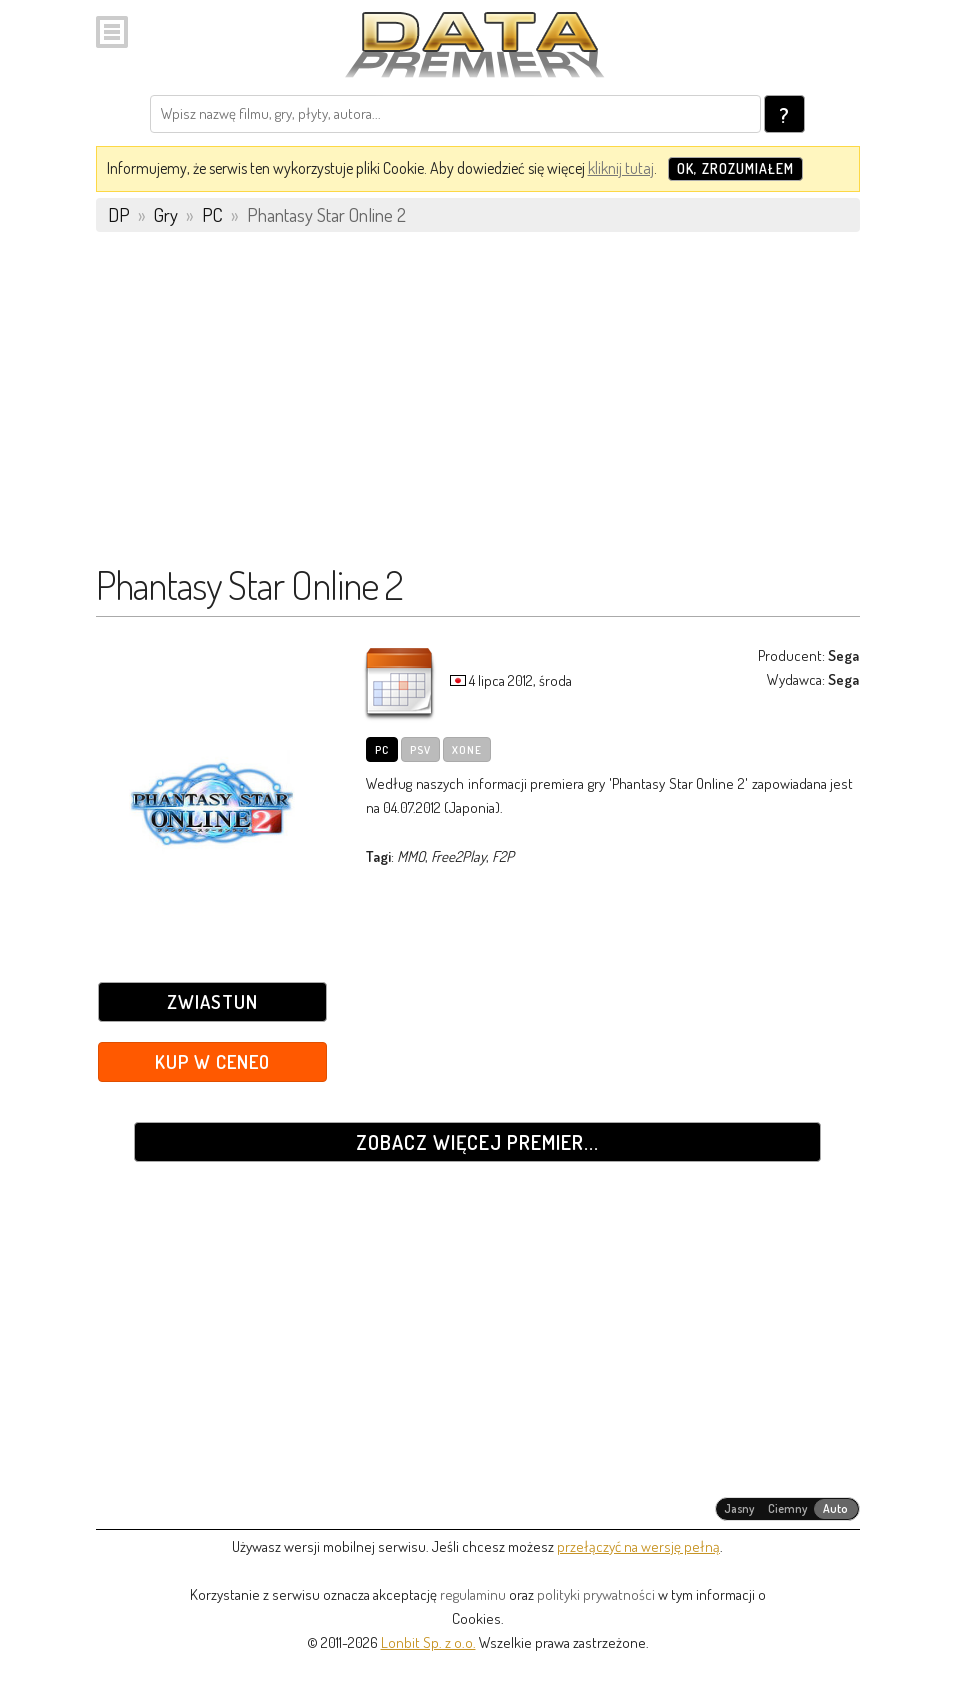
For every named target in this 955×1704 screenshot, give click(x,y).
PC (382, 750)
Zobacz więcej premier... (477, 1142)
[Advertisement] (478, 407)
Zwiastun (212, 1001)
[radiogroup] (787, 1509)
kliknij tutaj (621, 168)
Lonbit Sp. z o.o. (428, 1642)
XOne (467, 750)
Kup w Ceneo (212, 1061)
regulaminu (473, 1594)
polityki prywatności (596, 1594)
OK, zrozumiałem (735, 168)
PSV (420, 750)
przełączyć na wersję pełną (638, 1546)
